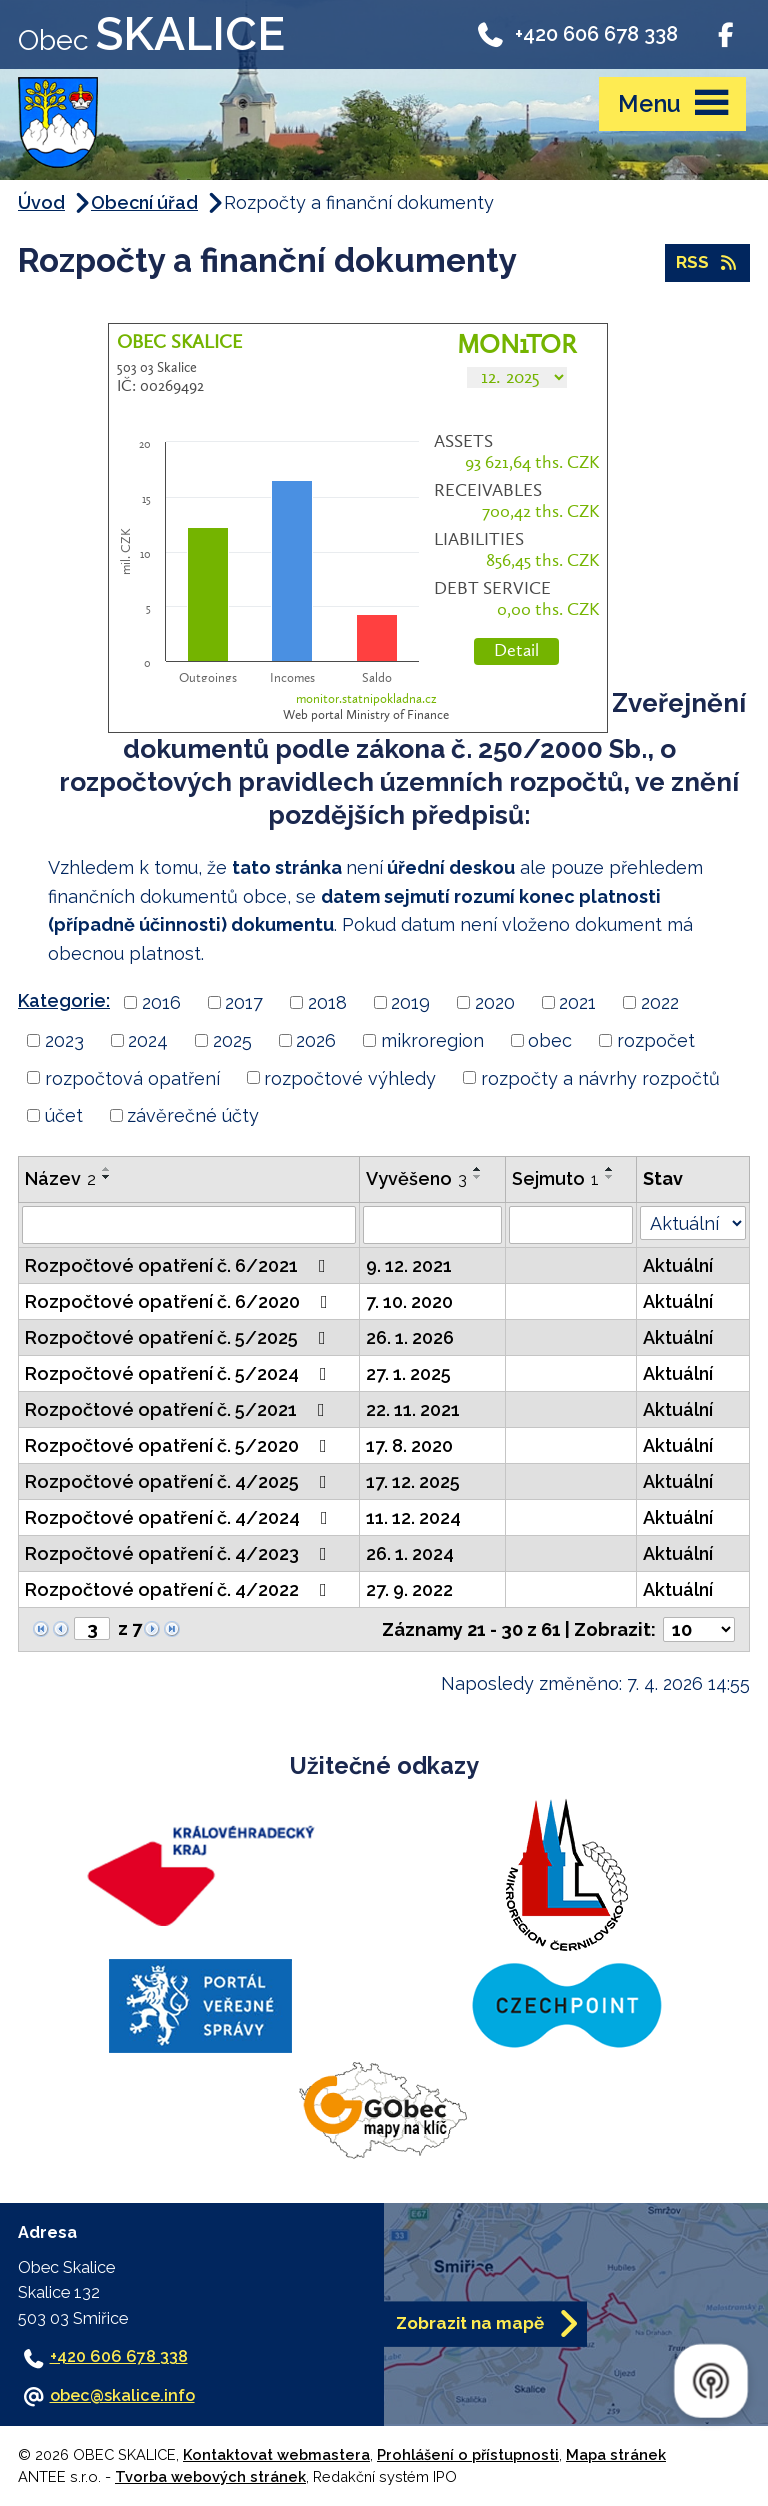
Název (60, 1178)
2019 (410, 1002)
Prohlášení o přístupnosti (468, 2454)
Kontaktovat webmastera (276, 2454)
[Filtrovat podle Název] (189, 1225)
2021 (577, 1002)
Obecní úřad (144, 202)
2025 (232, 1040)
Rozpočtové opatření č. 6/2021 (179, 1265)
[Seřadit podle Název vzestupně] (107, 1169)
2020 (495, 1002)
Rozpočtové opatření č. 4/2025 (180, 1481)
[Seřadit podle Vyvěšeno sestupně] (478, 1177)
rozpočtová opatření (132, 1077)
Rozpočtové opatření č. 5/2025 (179, 1337)
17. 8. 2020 (409, 1445)
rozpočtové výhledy (350, 1077)
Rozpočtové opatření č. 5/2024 (180, 1373)
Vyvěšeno (416, 1178)
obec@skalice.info (122, 2395)
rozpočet (656, 1040)
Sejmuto (555, 1178)
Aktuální (678, 1265)
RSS (707, 262)
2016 (161, 1002)
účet (64, 1115)
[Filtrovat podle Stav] (693, 1223)
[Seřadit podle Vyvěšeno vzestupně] (478, 1169)
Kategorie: (64, 1000)
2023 (64, 1040)
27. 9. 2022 (409, 1589)
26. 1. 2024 (410, 1553)
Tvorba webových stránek (210, 2476)
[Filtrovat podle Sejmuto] (571, 1225)
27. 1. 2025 (408, 1373)
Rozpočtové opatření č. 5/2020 (180, 1445)
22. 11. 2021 (413, 1409)
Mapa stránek (616, 2454)
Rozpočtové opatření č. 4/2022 (180, 1589)
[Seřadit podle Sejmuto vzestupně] (610, 1169)
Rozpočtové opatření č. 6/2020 (180, 1301)
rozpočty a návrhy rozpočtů (600, 1077)
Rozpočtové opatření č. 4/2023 (180, 1553)
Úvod (41, 202)
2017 (244, 1002)
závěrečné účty (193, 1115)
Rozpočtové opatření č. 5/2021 (179, 1409)
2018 (327, 1002)
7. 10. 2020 (409, 1301)
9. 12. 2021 (409, 1265)
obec (550, 1040)
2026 (316, 1040)
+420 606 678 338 (576, 34)
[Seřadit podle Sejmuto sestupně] (610, 1177)
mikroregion (432, 1040)
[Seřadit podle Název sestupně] (107, 1177)
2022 (660, 1002)
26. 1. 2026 (410, 1337)
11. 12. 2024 (413, 1517)
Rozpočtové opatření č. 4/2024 (180, 1517)
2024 (148, 1040)
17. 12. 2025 (413, 1481)
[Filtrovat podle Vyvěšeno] (432, 1225)
